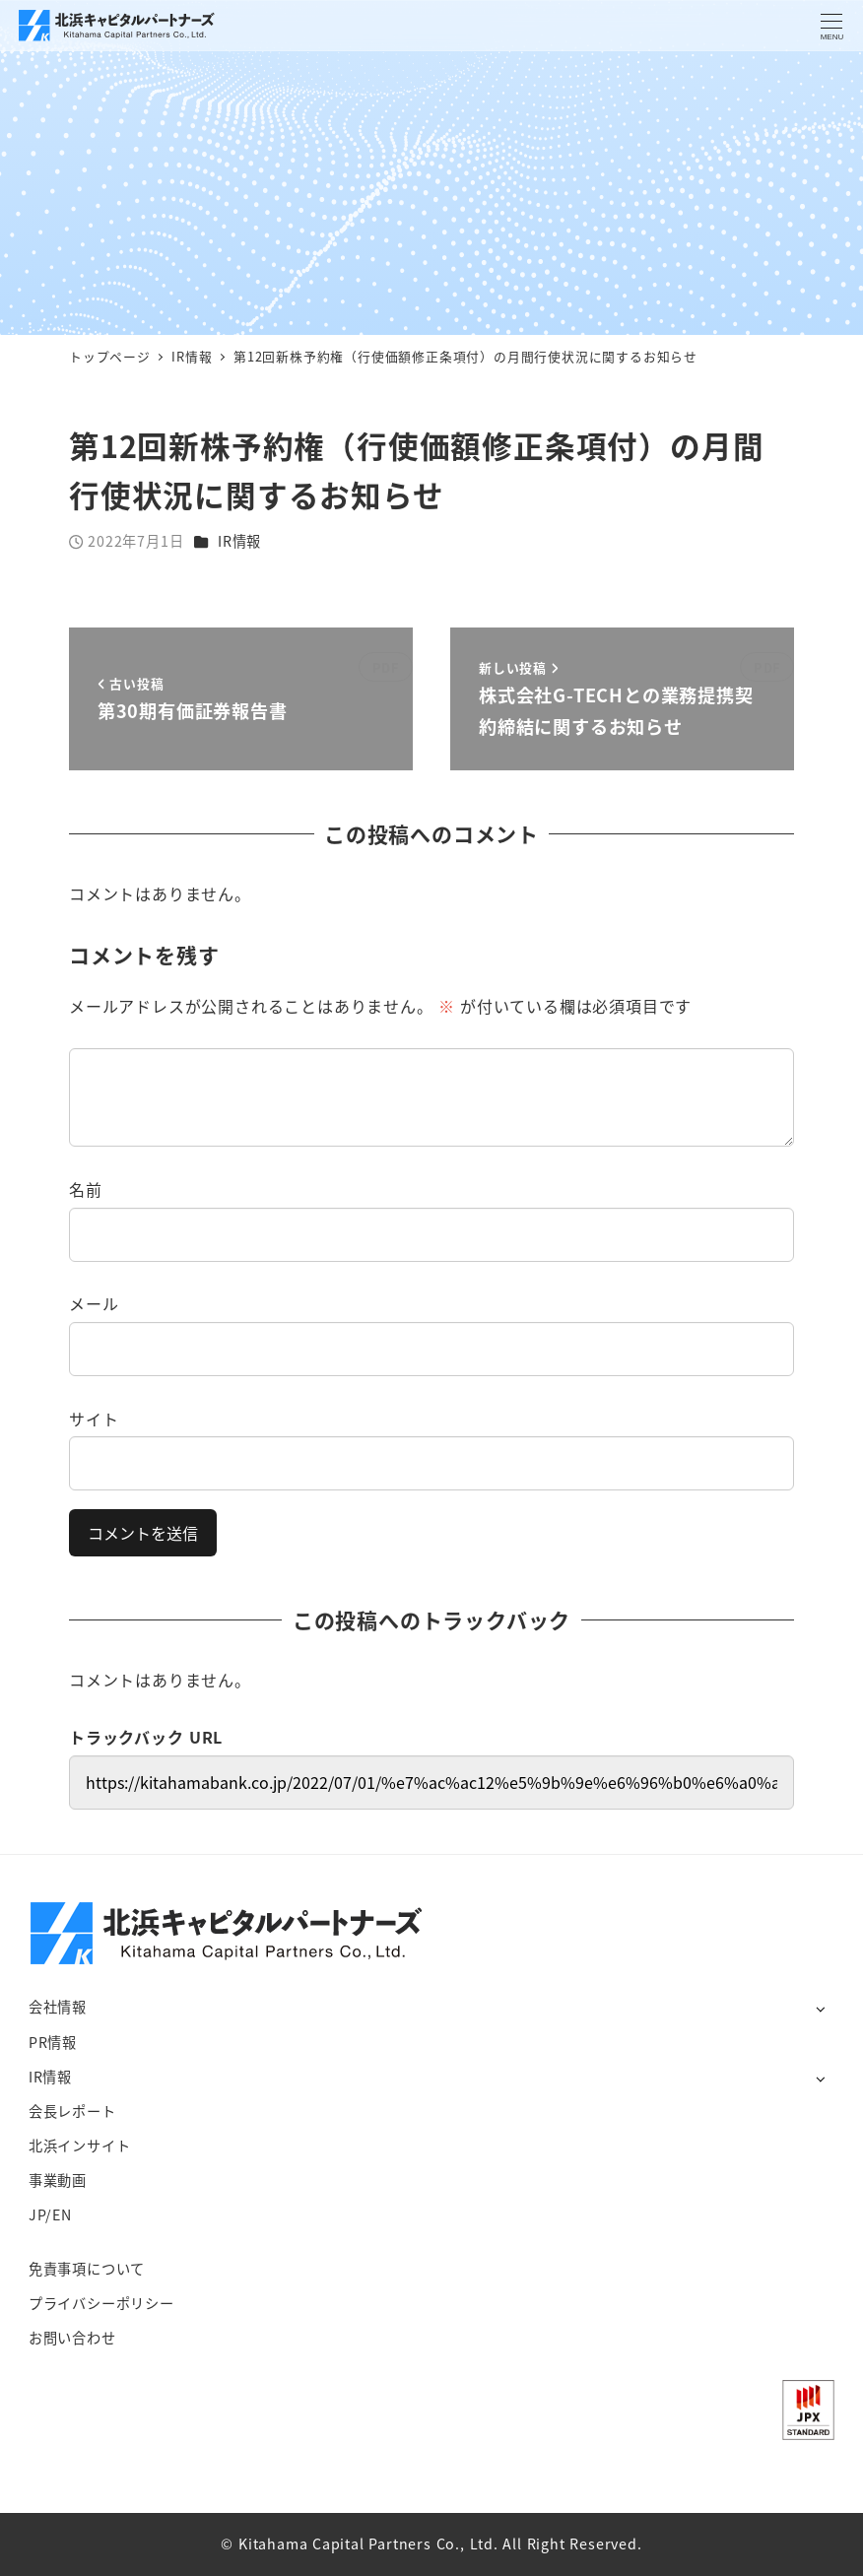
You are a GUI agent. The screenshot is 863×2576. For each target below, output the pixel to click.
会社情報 (58, 2006)
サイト (93, 1418)
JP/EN (50, 2214)
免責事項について (87, 2269)
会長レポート (72, 2111)
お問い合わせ (72, 2337)
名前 (85, 1189)
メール (93, 1303)
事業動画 (58, 2180)
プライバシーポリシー (101, 2303)
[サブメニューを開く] (820, 2008)
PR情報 (53, 2042)
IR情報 (239, 541)
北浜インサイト (80, 2145)
